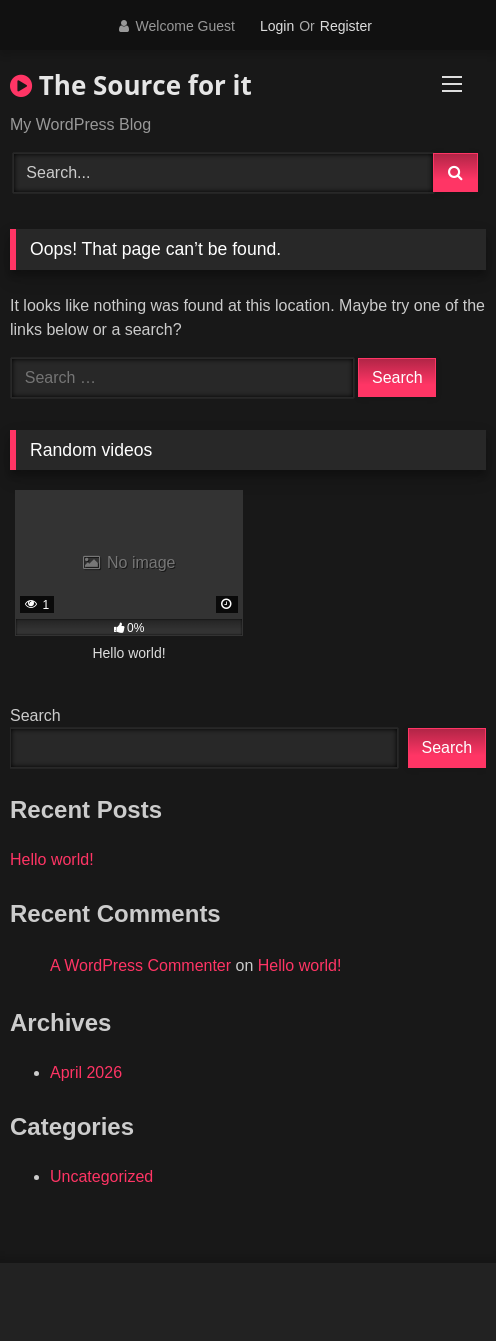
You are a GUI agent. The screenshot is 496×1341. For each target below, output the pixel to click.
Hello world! (52, 859)
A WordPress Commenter (140, 965)
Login (277, 26)
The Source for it (131, 85)
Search (35, 715)
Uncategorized (101, 1176)
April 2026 (86, 1072)
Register (346, 26)
